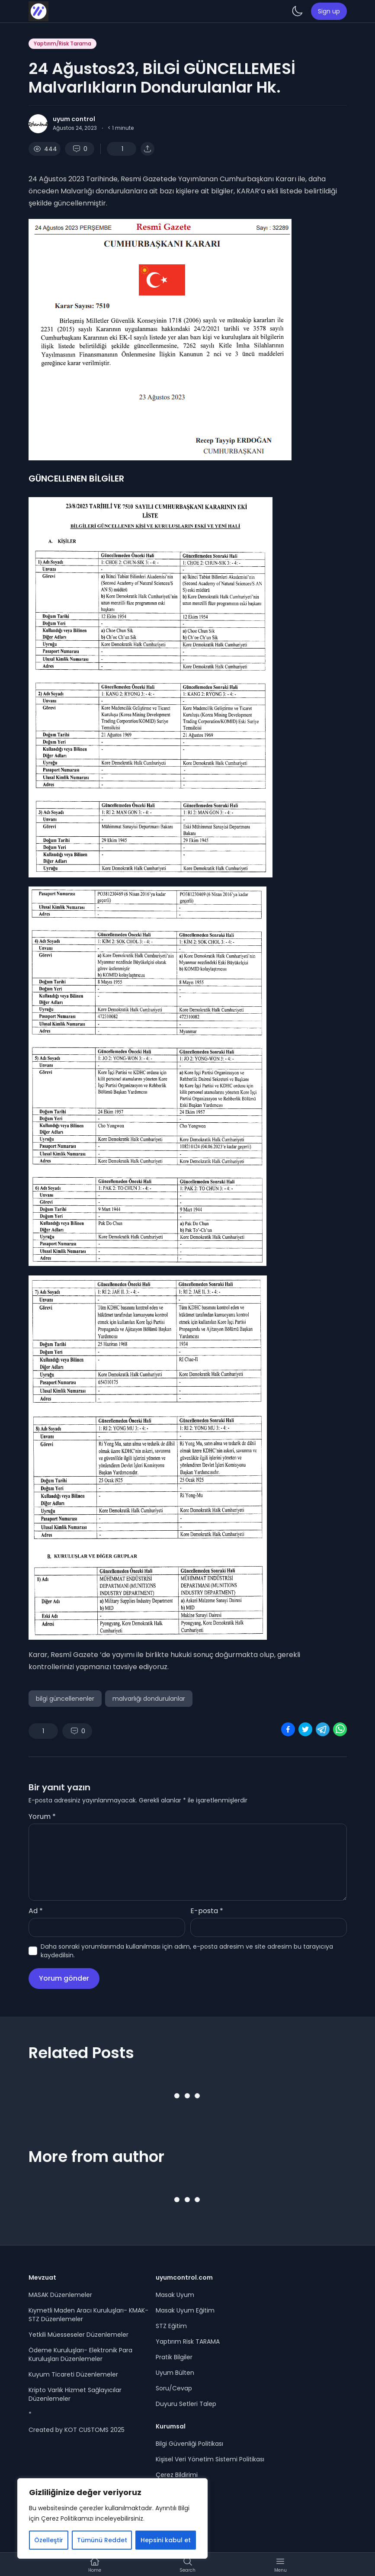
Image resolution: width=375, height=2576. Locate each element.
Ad (36, 1911)
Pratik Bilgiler (174, 2357)
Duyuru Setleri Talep (186, 2403)
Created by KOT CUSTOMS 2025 (77, 2429)
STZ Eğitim (171, 2326)
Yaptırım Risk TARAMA (188, 2341)
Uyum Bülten (175, 2372)
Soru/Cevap (174, 2388)
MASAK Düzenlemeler (60, 2294)
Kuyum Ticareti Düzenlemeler (73, 2374)
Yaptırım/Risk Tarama (62, 43)
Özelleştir (48, 2540)
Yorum (42, 1816)
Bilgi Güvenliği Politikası (189, 2443)
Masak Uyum (175, 2294)
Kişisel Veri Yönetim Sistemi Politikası (210, 2459)
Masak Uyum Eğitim (185, 2310)
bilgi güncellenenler (65, 1698)
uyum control (74, 119)
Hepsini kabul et (166, 2540)
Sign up (329, 11)
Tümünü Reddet (102, 2540)
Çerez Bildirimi (177, 2474)
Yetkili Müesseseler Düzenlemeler (78, 2334)
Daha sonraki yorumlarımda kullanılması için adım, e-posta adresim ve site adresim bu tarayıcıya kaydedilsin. (187, 1950)
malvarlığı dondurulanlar (148, 1698)
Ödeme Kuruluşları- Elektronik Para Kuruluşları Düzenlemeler (80, 2354)
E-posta (206, 1911)
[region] (112, 2518)
